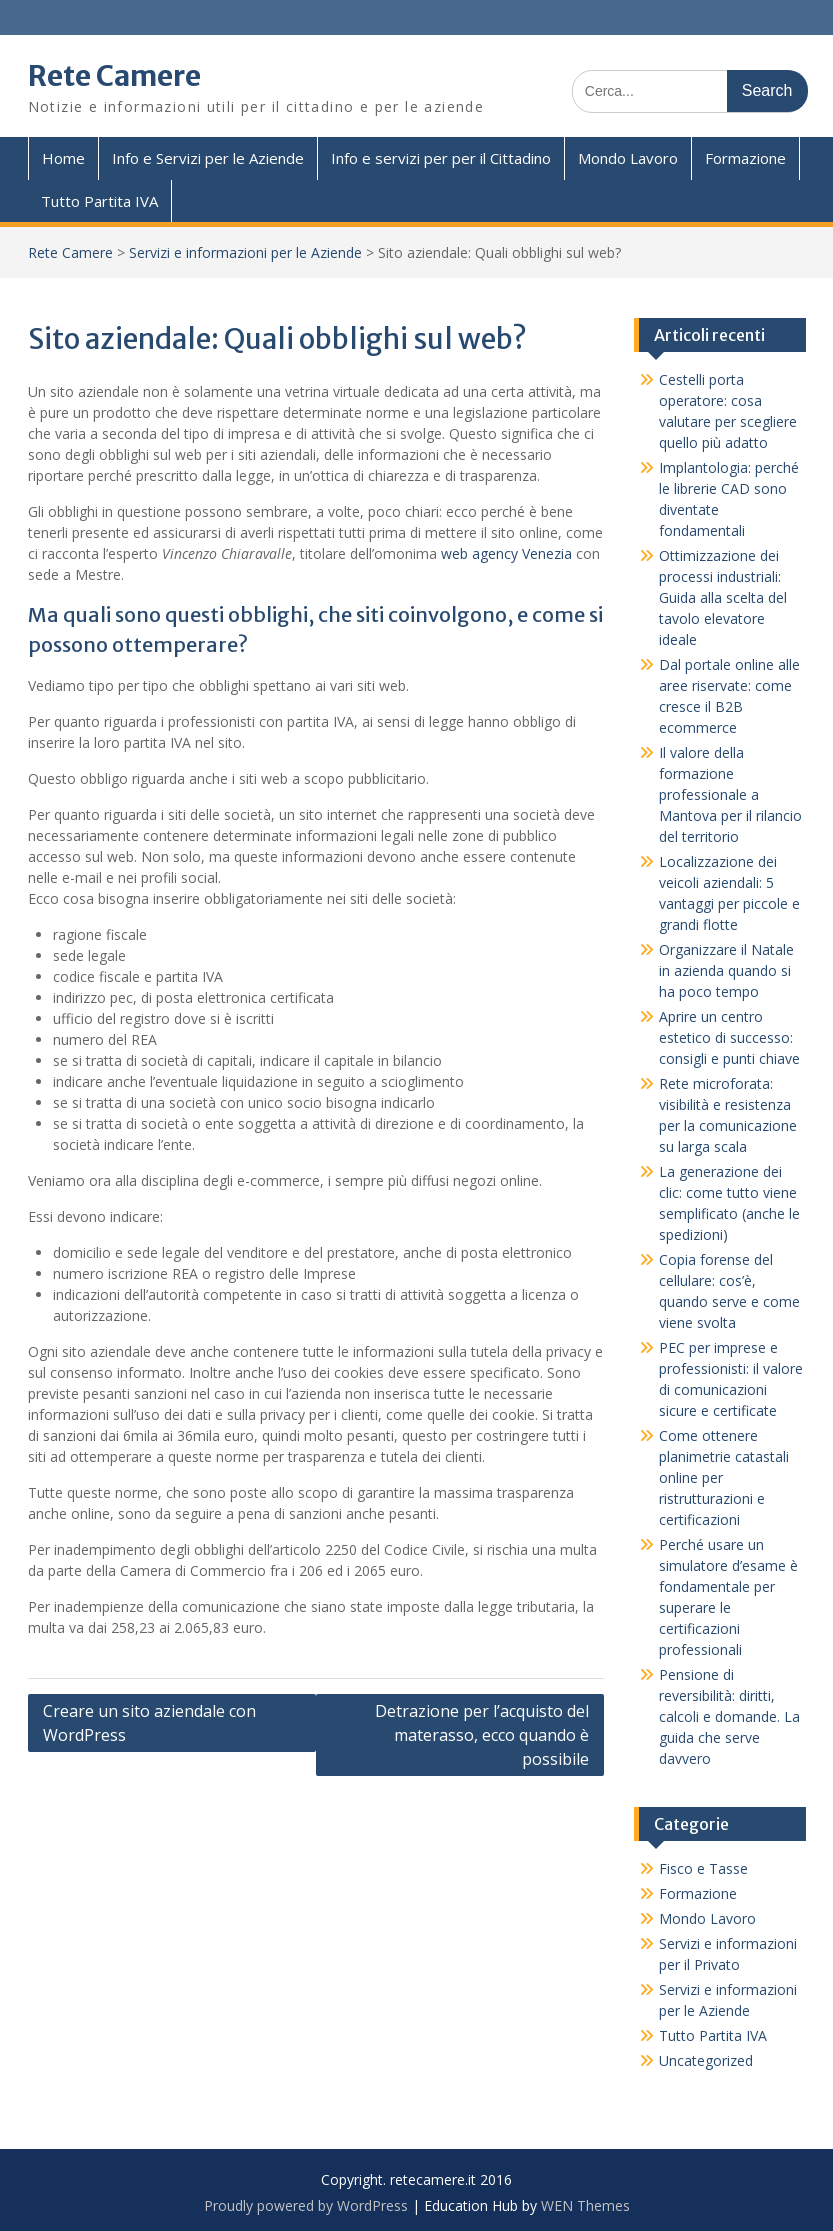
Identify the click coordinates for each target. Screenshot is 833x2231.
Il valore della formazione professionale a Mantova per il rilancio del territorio (730, 794)
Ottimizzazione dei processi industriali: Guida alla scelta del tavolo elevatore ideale (723, 597)
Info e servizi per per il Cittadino (441, 158)
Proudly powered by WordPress (306, 2205)
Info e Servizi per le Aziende (208, 158)
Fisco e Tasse (703, 1868)
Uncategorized (706, 2060)
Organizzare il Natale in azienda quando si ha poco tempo (726, 970)
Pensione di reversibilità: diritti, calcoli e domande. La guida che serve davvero (729, 1716)
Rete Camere (114, 76)
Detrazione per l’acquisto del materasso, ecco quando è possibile (482, 1735)
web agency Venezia (506, 553)
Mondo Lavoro (628, 158)
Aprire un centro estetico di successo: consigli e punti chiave (729, 1037)
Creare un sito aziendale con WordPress (149, 1723)
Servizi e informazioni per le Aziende (245, 252)
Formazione (745, 158)
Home (63, 158)
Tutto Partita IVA (99, 201)
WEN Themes (585, 2205)
